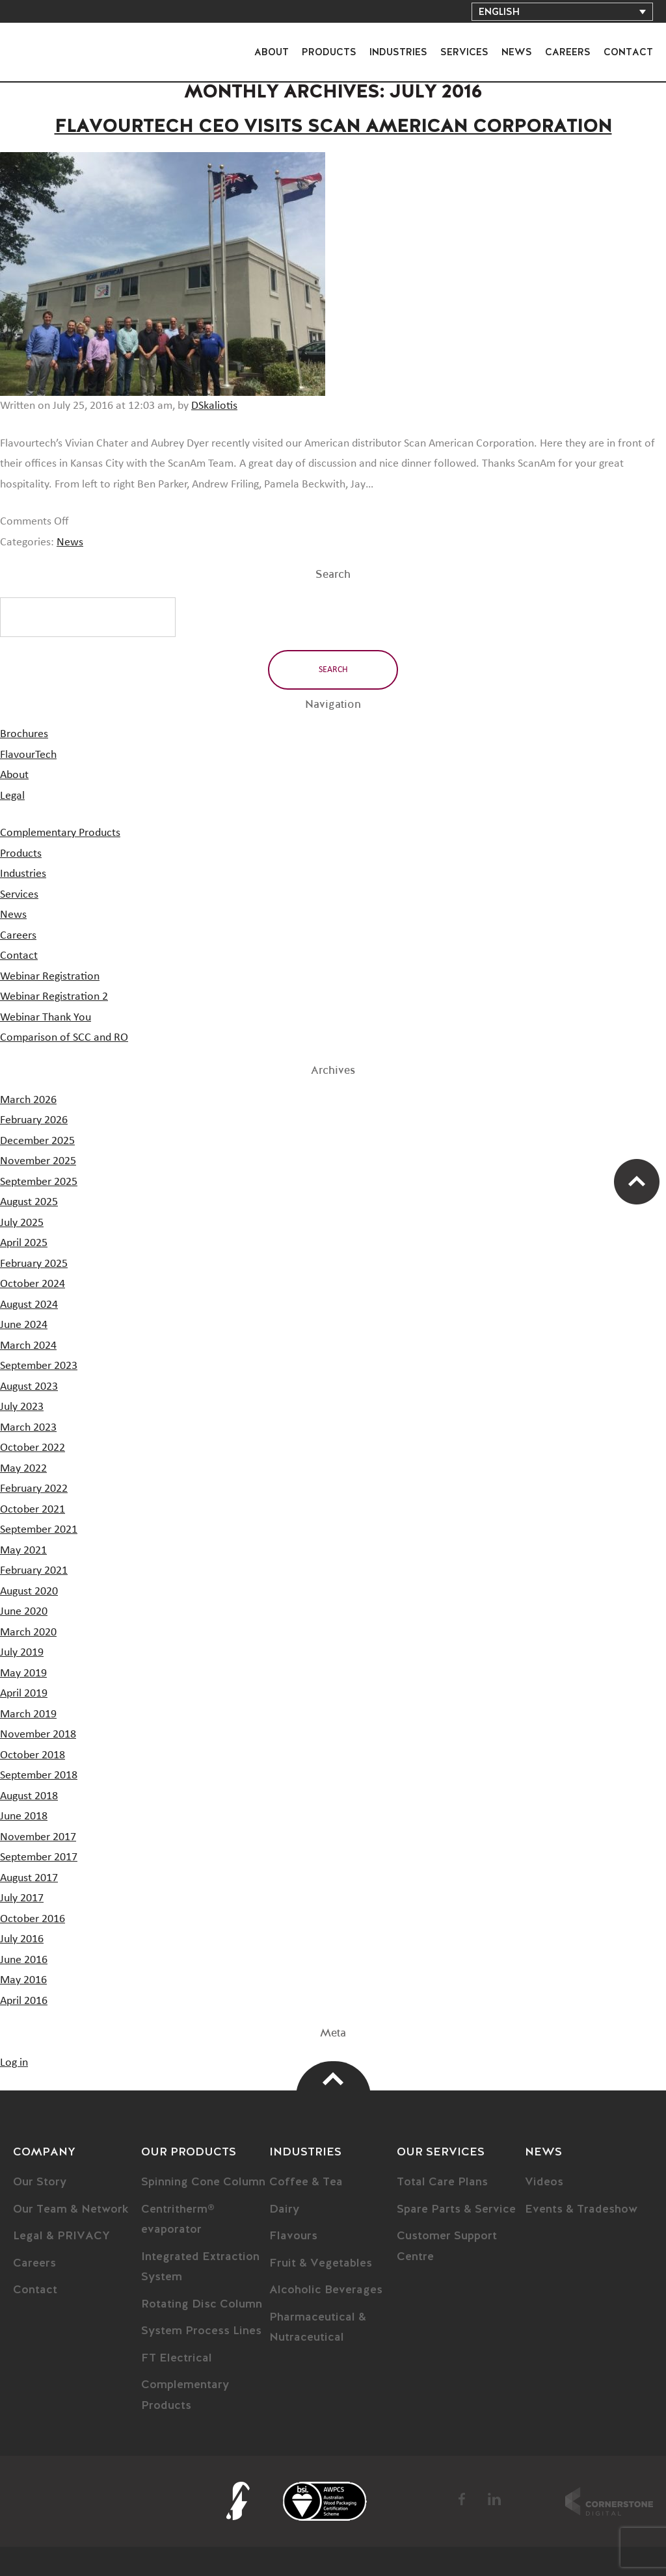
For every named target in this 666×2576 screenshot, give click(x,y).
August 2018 (29, 1796)
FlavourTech (52, 40)
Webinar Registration (50, 976)
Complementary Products (60, 833)
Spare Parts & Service (456, 2209)
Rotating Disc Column (201, 2304)
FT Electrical (176, 2358)
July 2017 (22, 1898)
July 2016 (22, 1939)
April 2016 (23, 2001)
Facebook (462, 2499)
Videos (544, 2182)
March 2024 (28, 1345)
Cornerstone (609, 2501)
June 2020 (23, 1611)
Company (44, 2152)
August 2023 (29, 1386)
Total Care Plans (442, 2182)
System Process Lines (201, 2331)
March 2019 (28, 1714)
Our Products (188, 2152)
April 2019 (23, 1693)
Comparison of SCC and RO (64, 1037)
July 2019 (22, 1652)
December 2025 (37, 1141)
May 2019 (23, 1673)
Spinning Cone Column (203, 2182)
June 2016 (23, 1960)
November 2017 (38, 1837)
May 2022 (23, 1468)
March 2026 (28, 1100)
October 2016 (32, 1919)
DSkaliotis (214, 405)
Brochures (24, 734)
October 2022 (32, 1447)
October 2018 (32, 1755)
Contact (628, 52)
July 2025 (22, 1223)
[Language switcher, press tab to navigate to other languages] (562, 12)
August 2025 (29, 1202)
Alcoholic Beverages (325, 2290)
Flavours (293, 2236)
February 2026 (34, 1120)
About (271, 52)
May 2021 (23, 1550)
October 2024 (32, 1284)
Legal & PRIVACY (61, 2236)
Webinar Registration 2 (54, 996)
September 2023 (38, 1366)
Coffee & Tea (306, 2182)
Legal (12, 795)
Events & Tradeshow (581, 2209)
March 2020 (28, 1632)
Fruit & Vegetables (320, 2263)
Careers (568, 52)
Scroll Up (636, 1181)
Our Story (39, 2182)
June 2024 (23, 1325)
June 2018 (23, 1816)
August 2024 (29, 1304)
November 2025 (38, 1161)
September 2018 (38, 1775)
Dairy (284, 2209)
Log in (14, 2062)
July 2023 (22, 1406)
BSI (324, 2501)
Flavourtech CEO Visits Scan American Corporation (333, 127)
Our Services (441, 2152)
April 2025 (23, 1243)
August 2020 (29, 1591)
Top (333, 2079)
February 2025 (34, 1263)
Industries (398, 52)
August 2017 (29, 1878)
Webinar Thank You (45, 1017)
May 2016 (23, 1980)
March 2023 (28, 1427)
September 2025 (38, 1182)
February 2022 (34, 1488)
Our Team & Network (71, 2209)
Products (329, 52)
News (516, 52)
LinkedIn (494, 2499)
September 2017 (38, 1857)
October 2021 (32, 1509)
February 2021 (34, 1570)
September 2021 (38, 1529)
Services (464, 52)
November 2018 (38, 1734)
